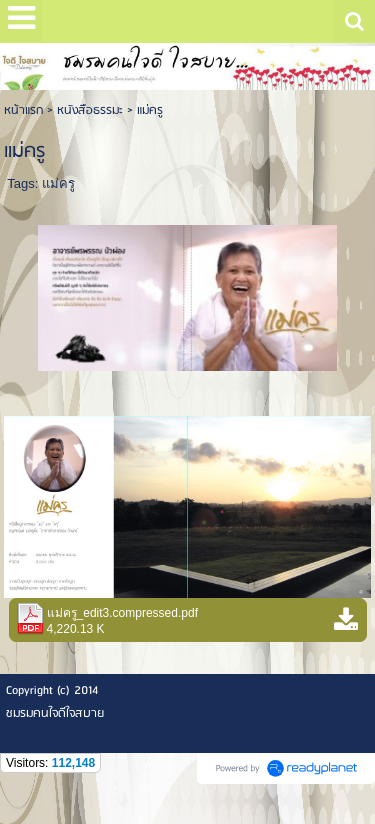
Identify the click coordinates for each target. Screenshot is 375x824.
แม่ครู (58, 183)
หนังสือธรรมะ (90, 110)
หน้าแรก (23, 110)
